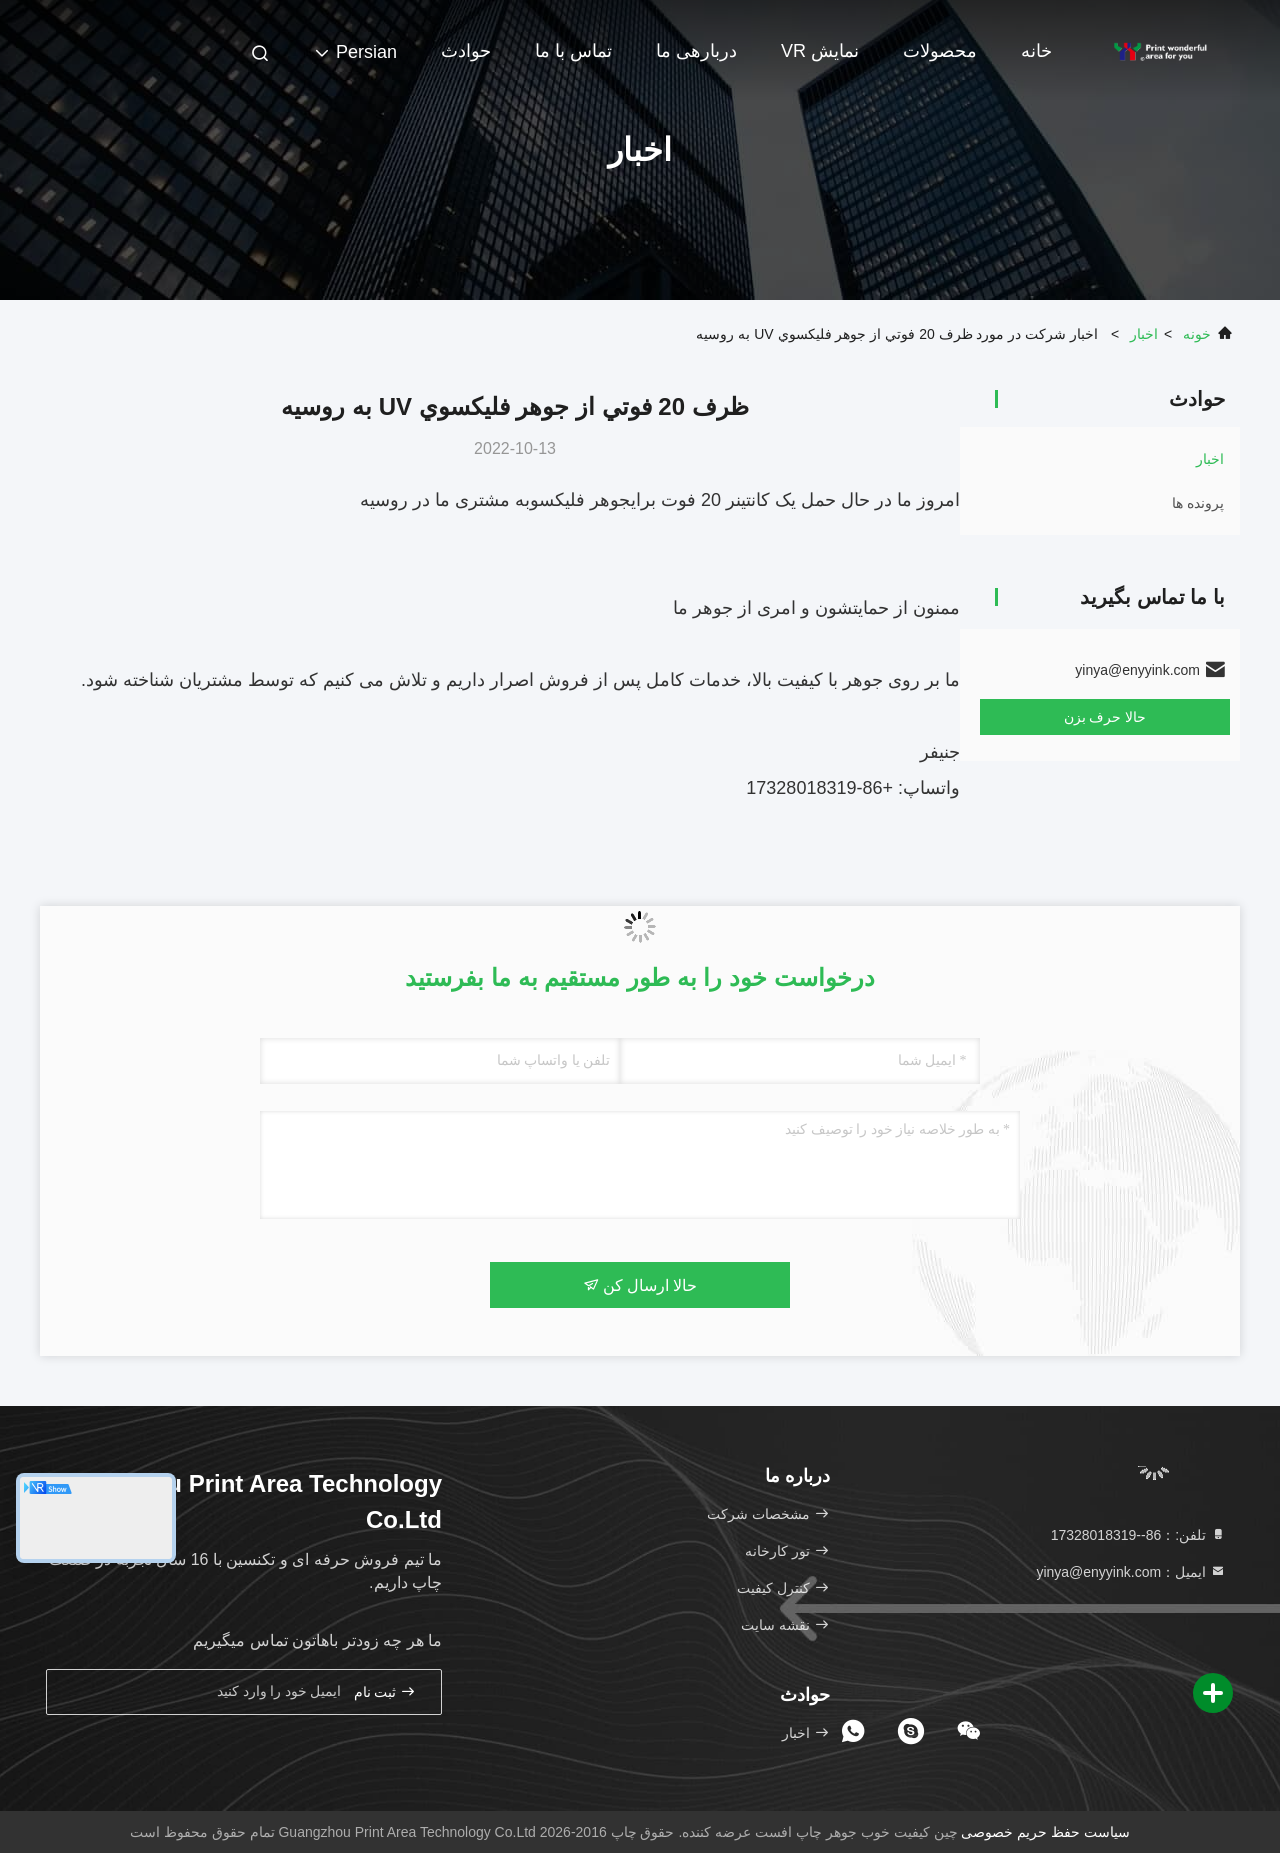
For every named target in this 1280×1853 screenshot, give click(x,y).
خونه (1197, 334)
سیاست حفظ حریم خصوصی (1045, 1832)
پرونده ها (1198, 503)
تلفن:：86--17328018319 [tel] (1138, 1535)
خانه (1036, 51)
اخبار (1144, 334)
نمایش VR (820, 51)
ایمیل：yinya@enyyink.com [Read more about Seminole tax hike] (1131, 1572)
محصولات (940, 51)
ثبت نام (385, 1691)
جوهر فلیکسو (580, 500)
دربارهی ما (696, 51)
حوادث (466, 51)
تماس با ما (573, 51)
